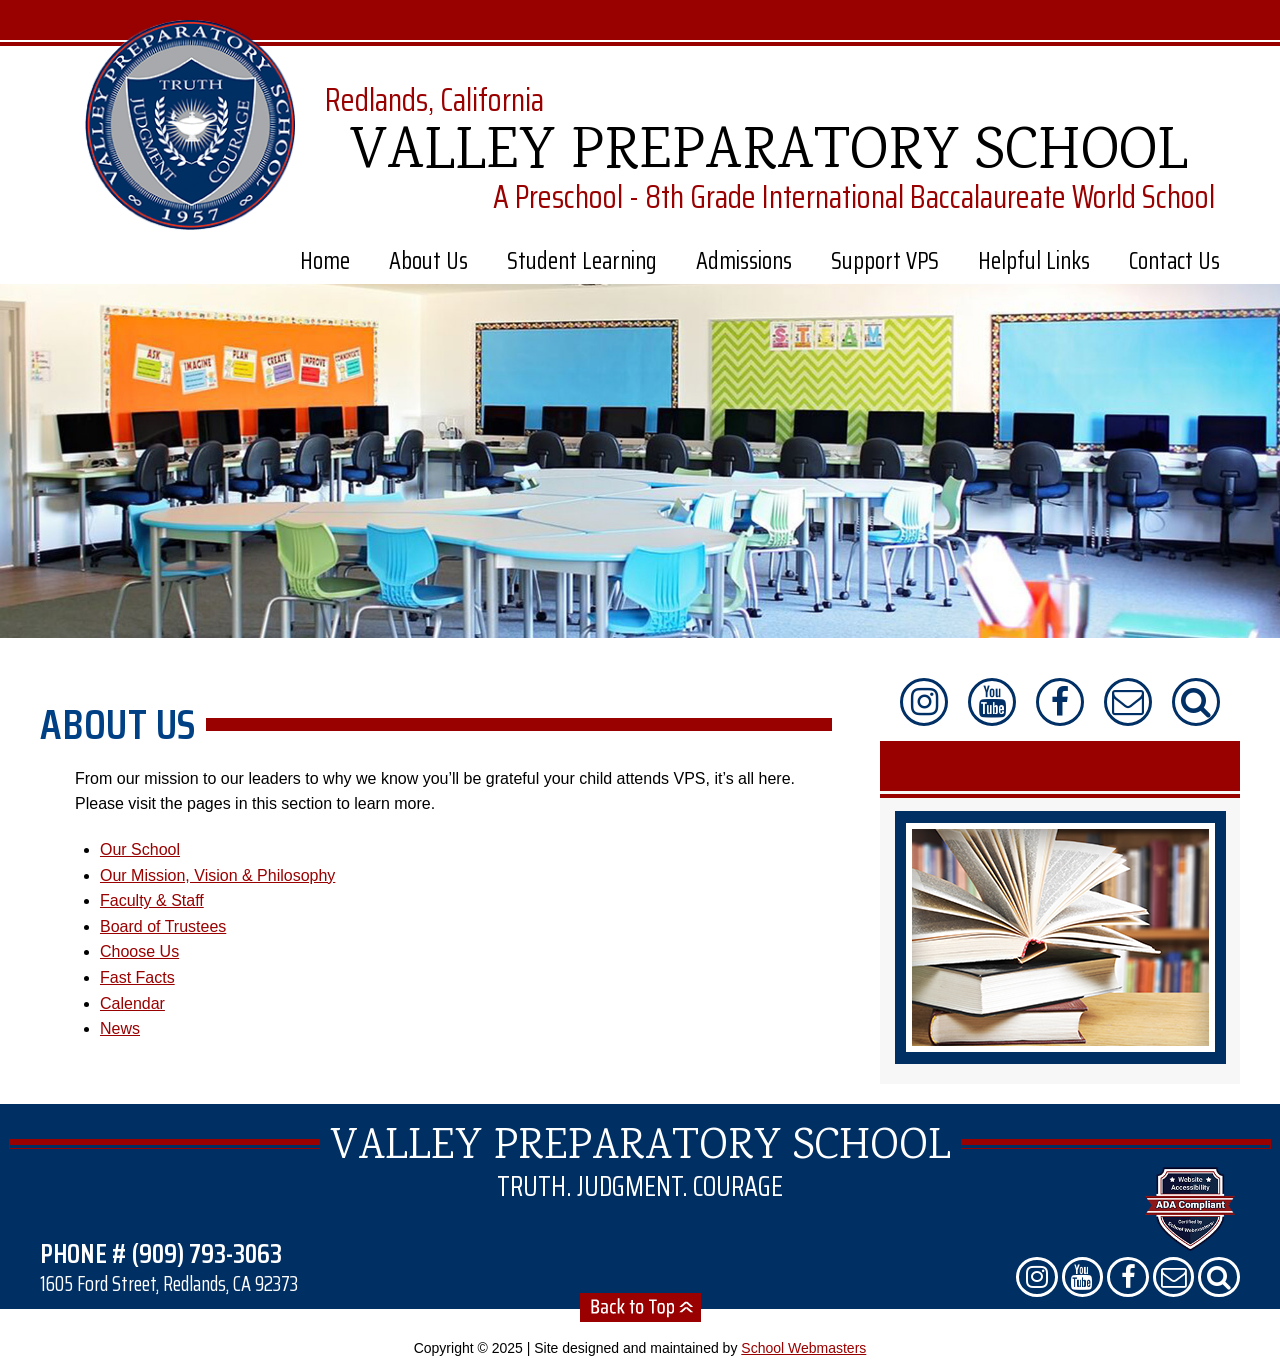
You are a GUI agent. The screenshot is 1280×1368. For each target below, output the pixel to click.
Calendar (132, 1003)
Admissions (744, 261)
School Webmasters (803, 1348)
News (120, 1028)
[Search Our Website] (1196, 702)
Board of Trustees (163, 926)
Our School (140, 849)
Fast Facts (137, 977)
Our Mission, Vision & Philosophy (217, 875)
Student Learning (582, 261)
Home (325, 261)
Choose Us (139, 951)
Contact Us (1174, 261)
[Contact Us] (1128, 702)
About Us (428, 261)
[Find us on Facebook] (1060, 702)
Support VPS (885, 261)
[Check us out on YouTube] (992, 702)
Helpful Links (1034, 261)
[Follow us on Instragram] (924, 702)
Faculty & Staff (152, 900)
